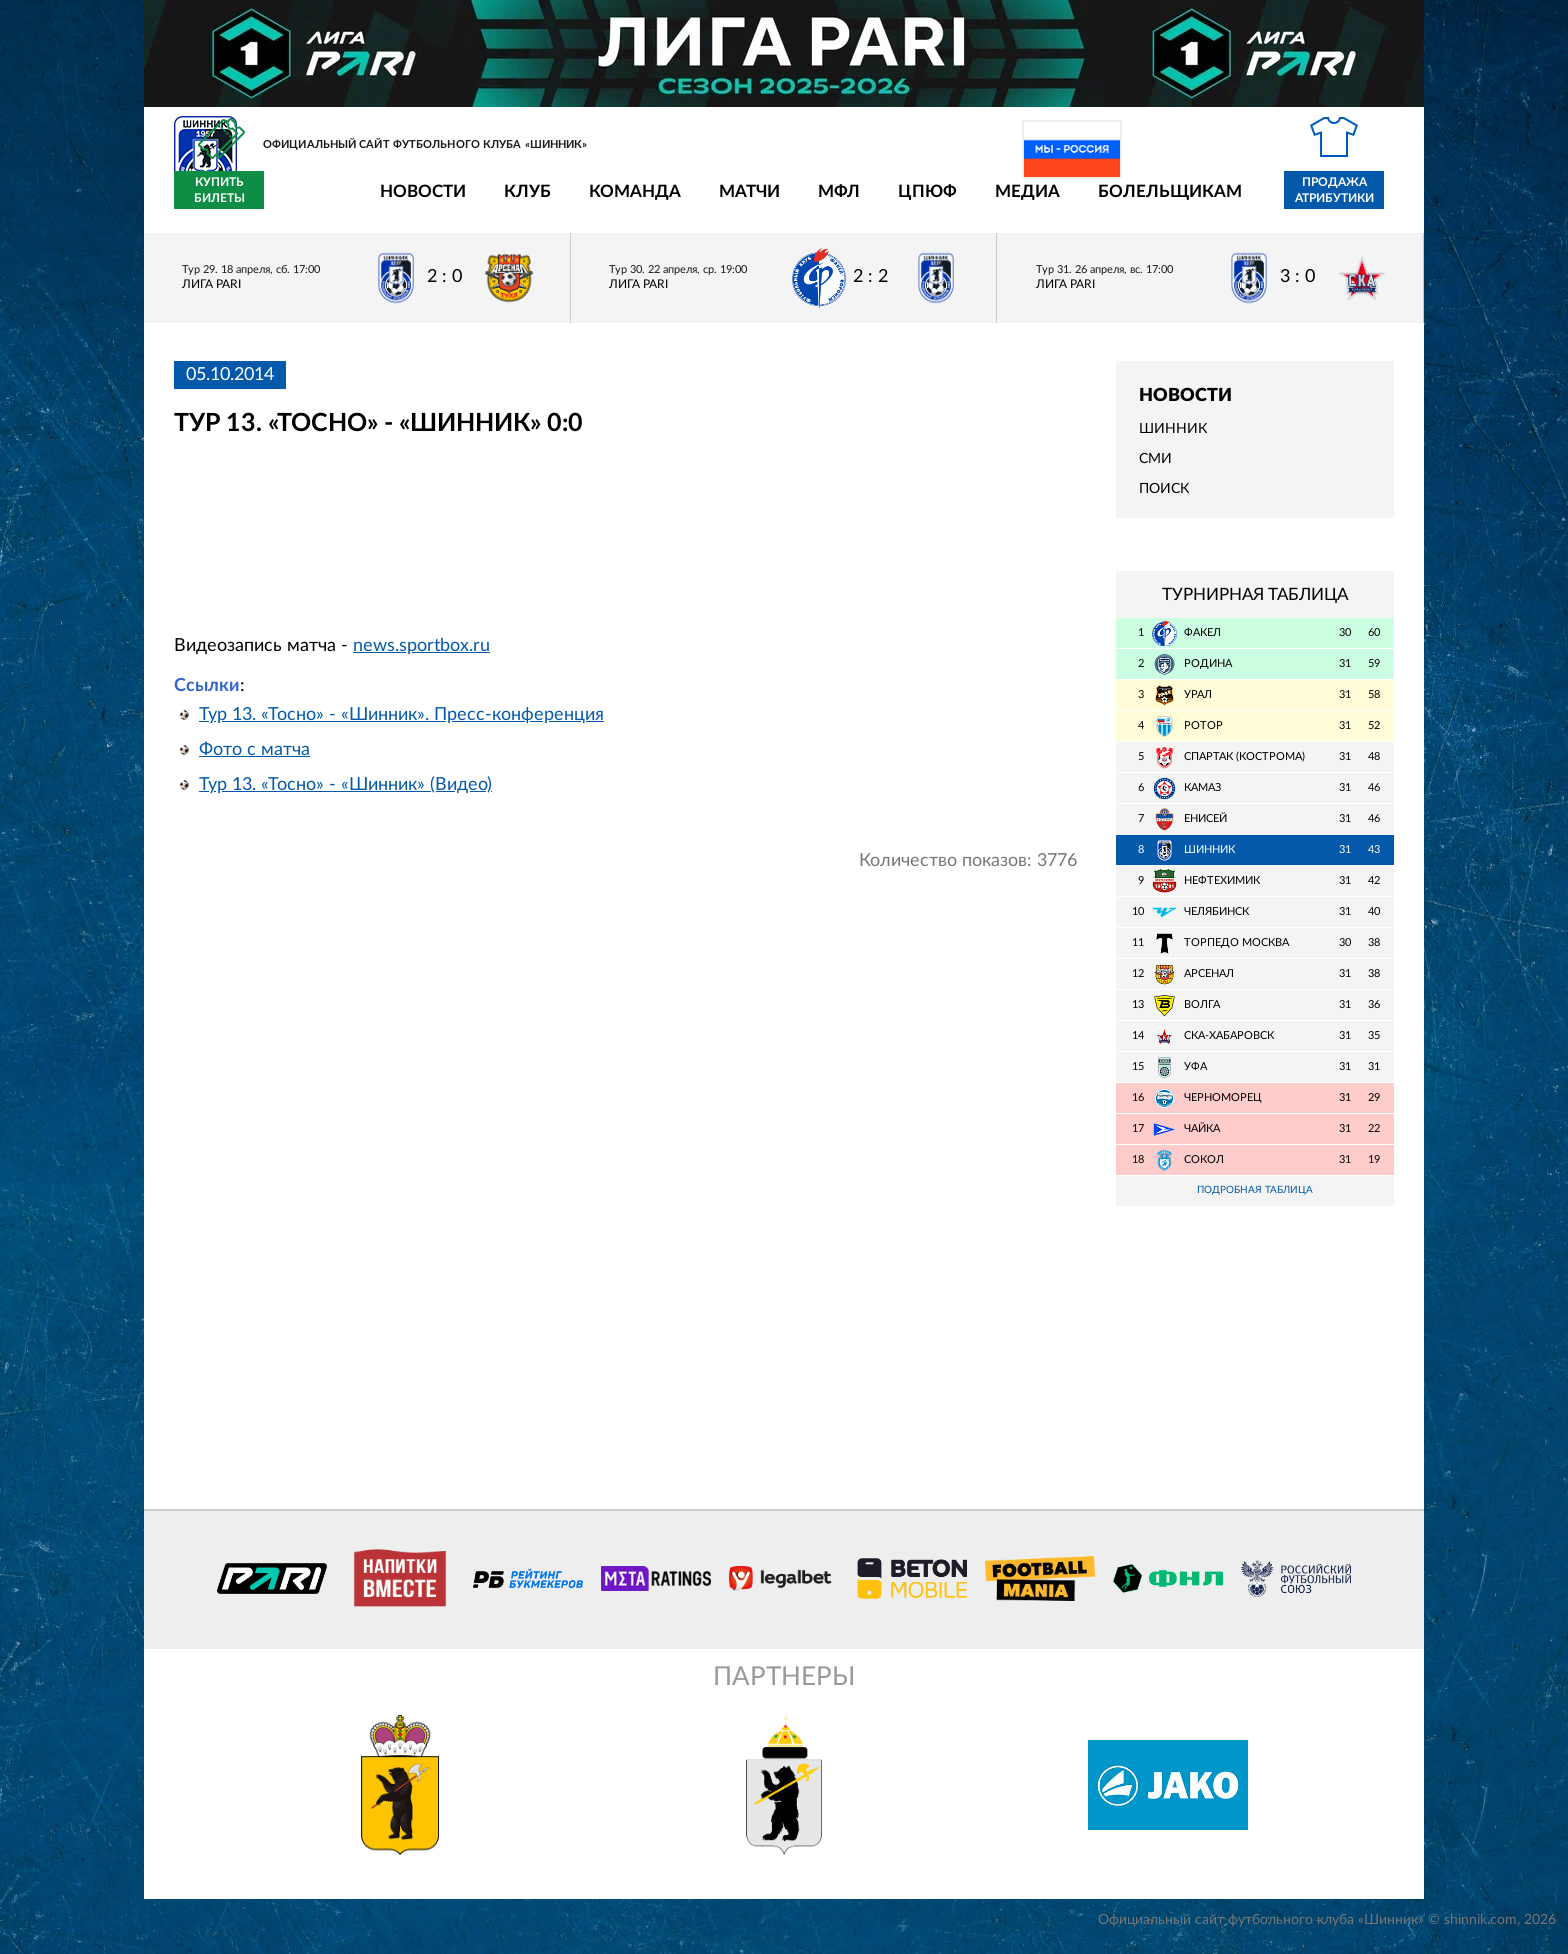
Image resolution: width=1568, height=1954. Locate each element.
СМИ (1155, 471)
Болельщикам (1053, 202)
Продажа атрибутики (1217, 202)
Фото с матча (254, 761)
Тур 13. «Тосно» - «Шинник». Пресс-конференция (401, 726)
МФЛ (722, 202)
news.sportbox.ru (421, 657)
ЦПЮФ (810, 202)
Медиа (910, 202)
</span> (496, 547)
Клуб (410, 202)
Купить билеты (1349, 202)
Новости (306, 202)
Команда (518, 202)
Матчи (632, 202)
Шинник (1173, 441)
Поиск (1164, 501)
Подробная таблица (1255, 1202)
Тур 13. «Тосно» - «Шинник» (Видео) (345, 796)
